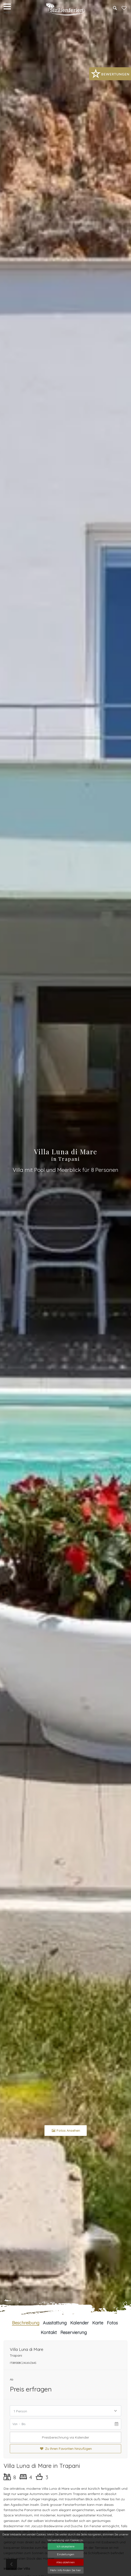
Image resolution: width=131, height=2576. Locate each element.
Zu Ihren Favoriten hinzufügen (65, 2448)
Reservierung (73, 2332)
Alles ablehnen (65, 2562)
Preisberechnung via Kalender (65, 2437)
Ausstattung (55, 2323)
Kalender (79, 2323)
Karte (97, 2323)
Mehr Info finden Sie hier (65, 2570)
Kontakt (49, 2332)
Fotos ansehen (65, 2130)
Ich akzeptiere (65, 2546)
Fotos (112, 2323)
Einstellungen (65, 2554)
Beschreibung (25, 2323)
